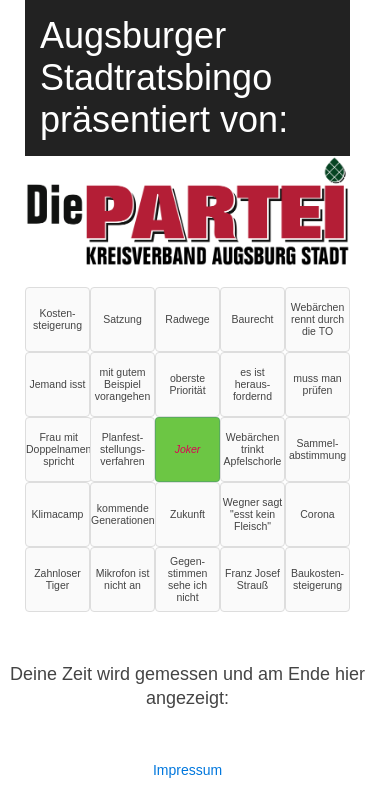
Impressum (187, 770)
